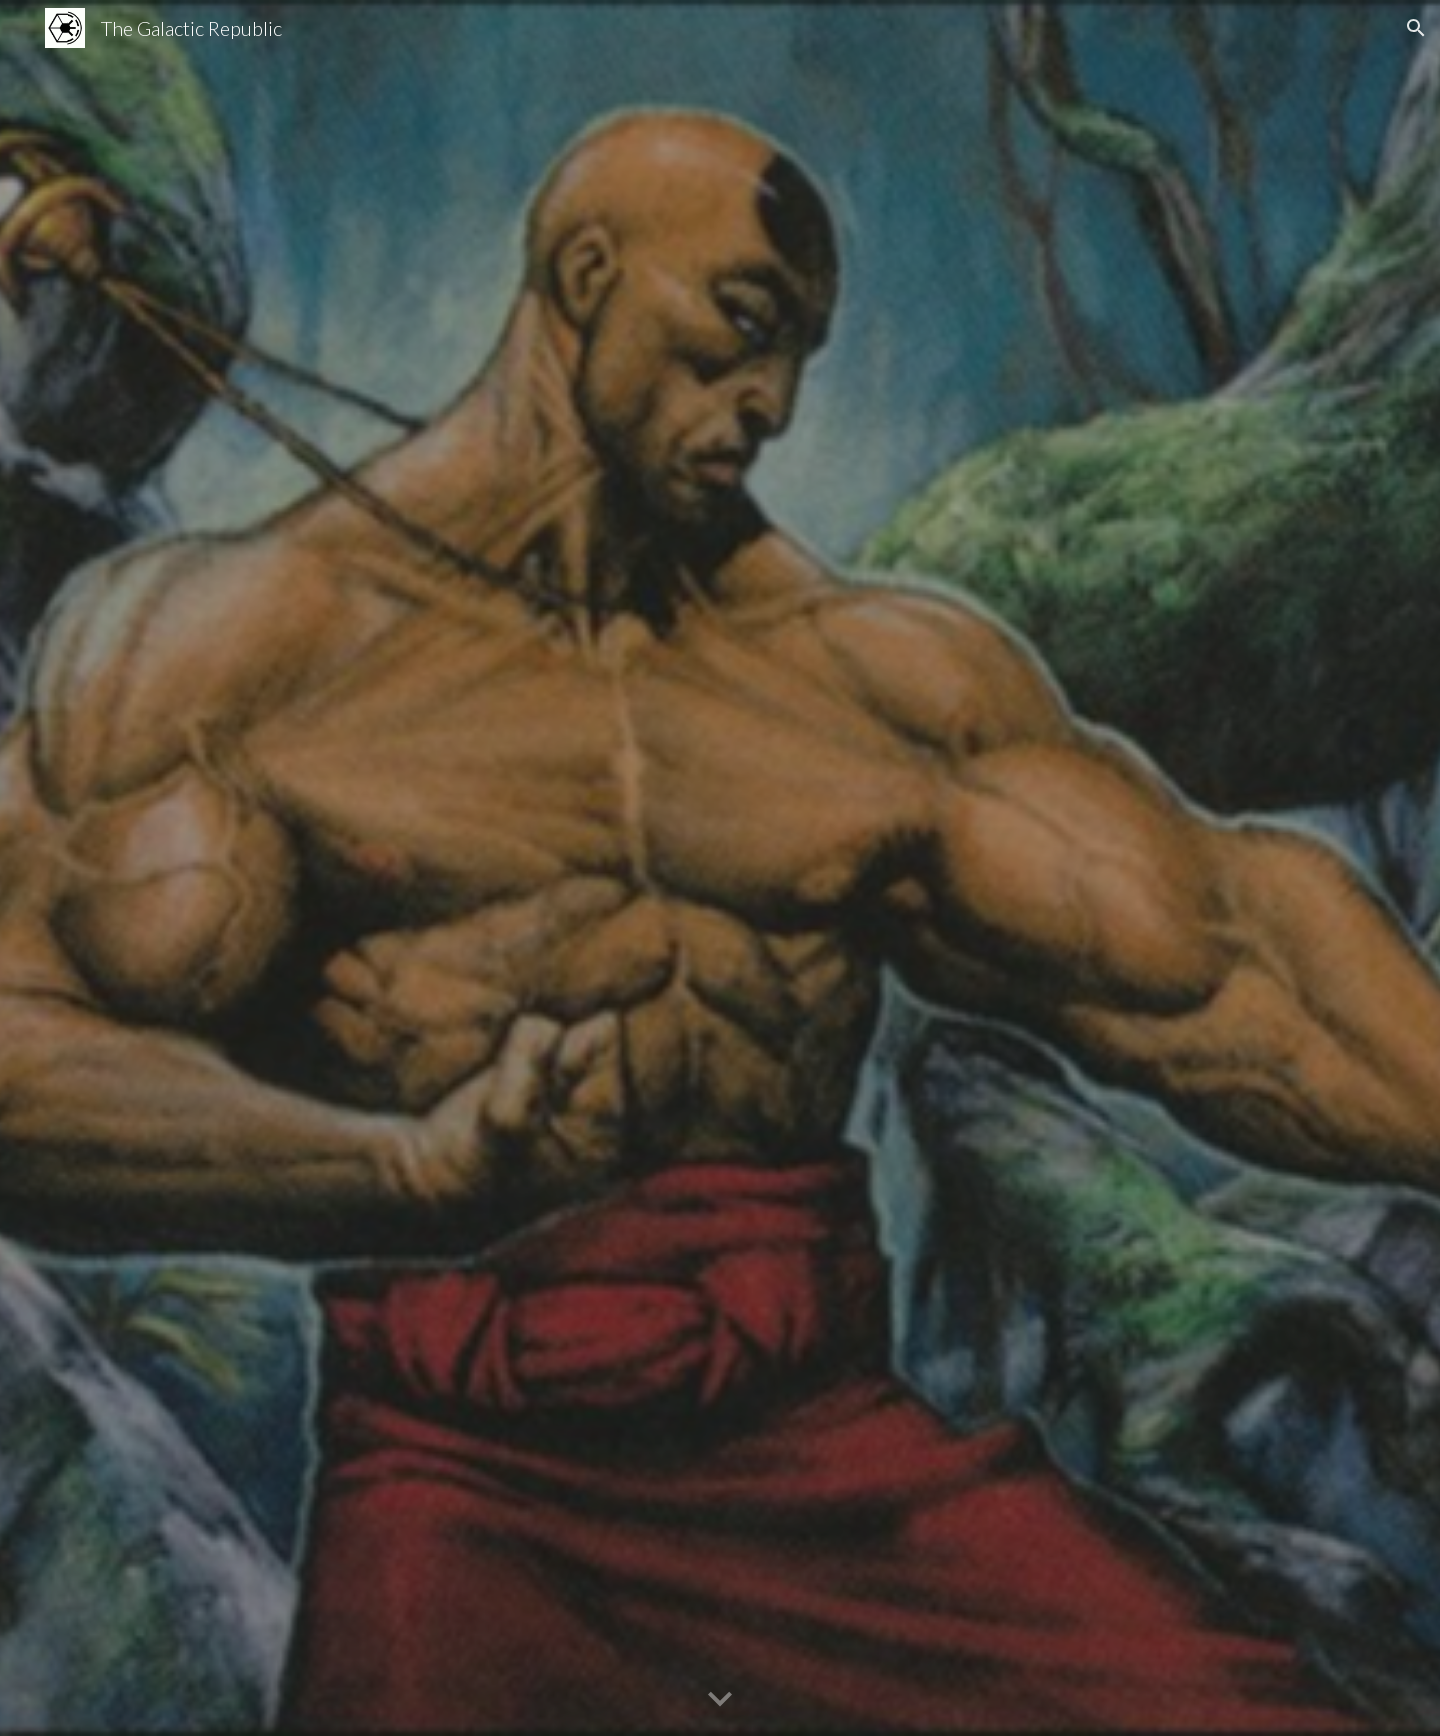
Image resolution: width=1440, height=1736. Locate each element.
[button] (1416, 28)
